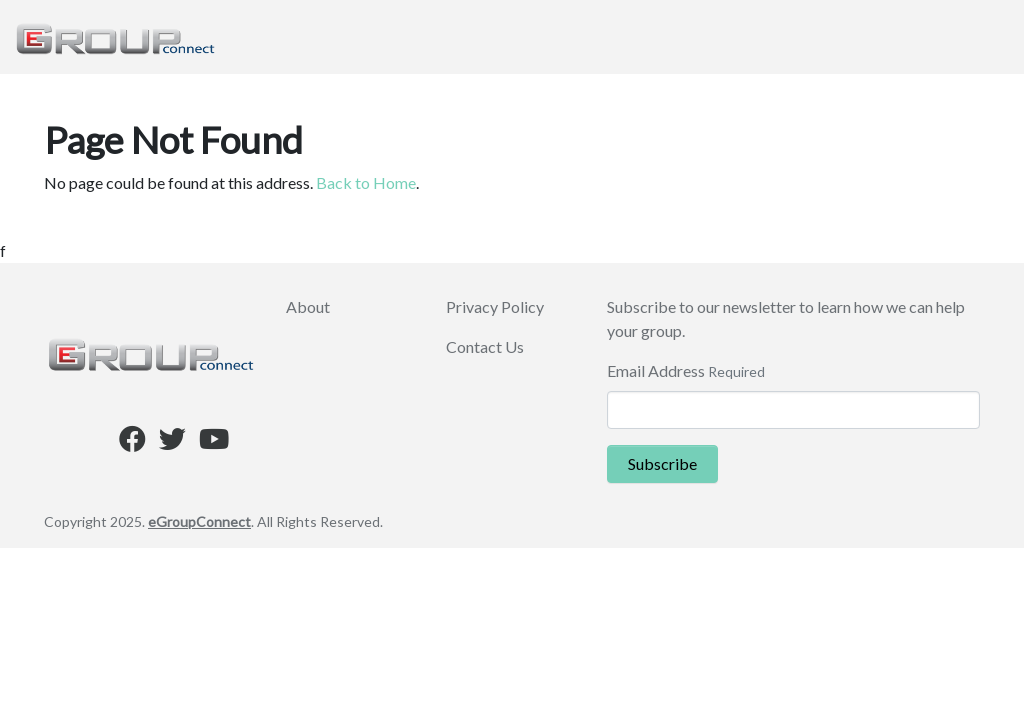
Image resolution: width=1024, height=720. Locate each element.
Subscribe (662, 463)
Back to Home (366, 182)
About (308, 306)
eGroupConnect (199, 521)
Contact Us (485, 346)
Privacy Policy (495, 306)
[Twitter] (172, 442)
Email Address (656, 370)
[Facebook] (132, 442)
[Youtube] (214, 442)
